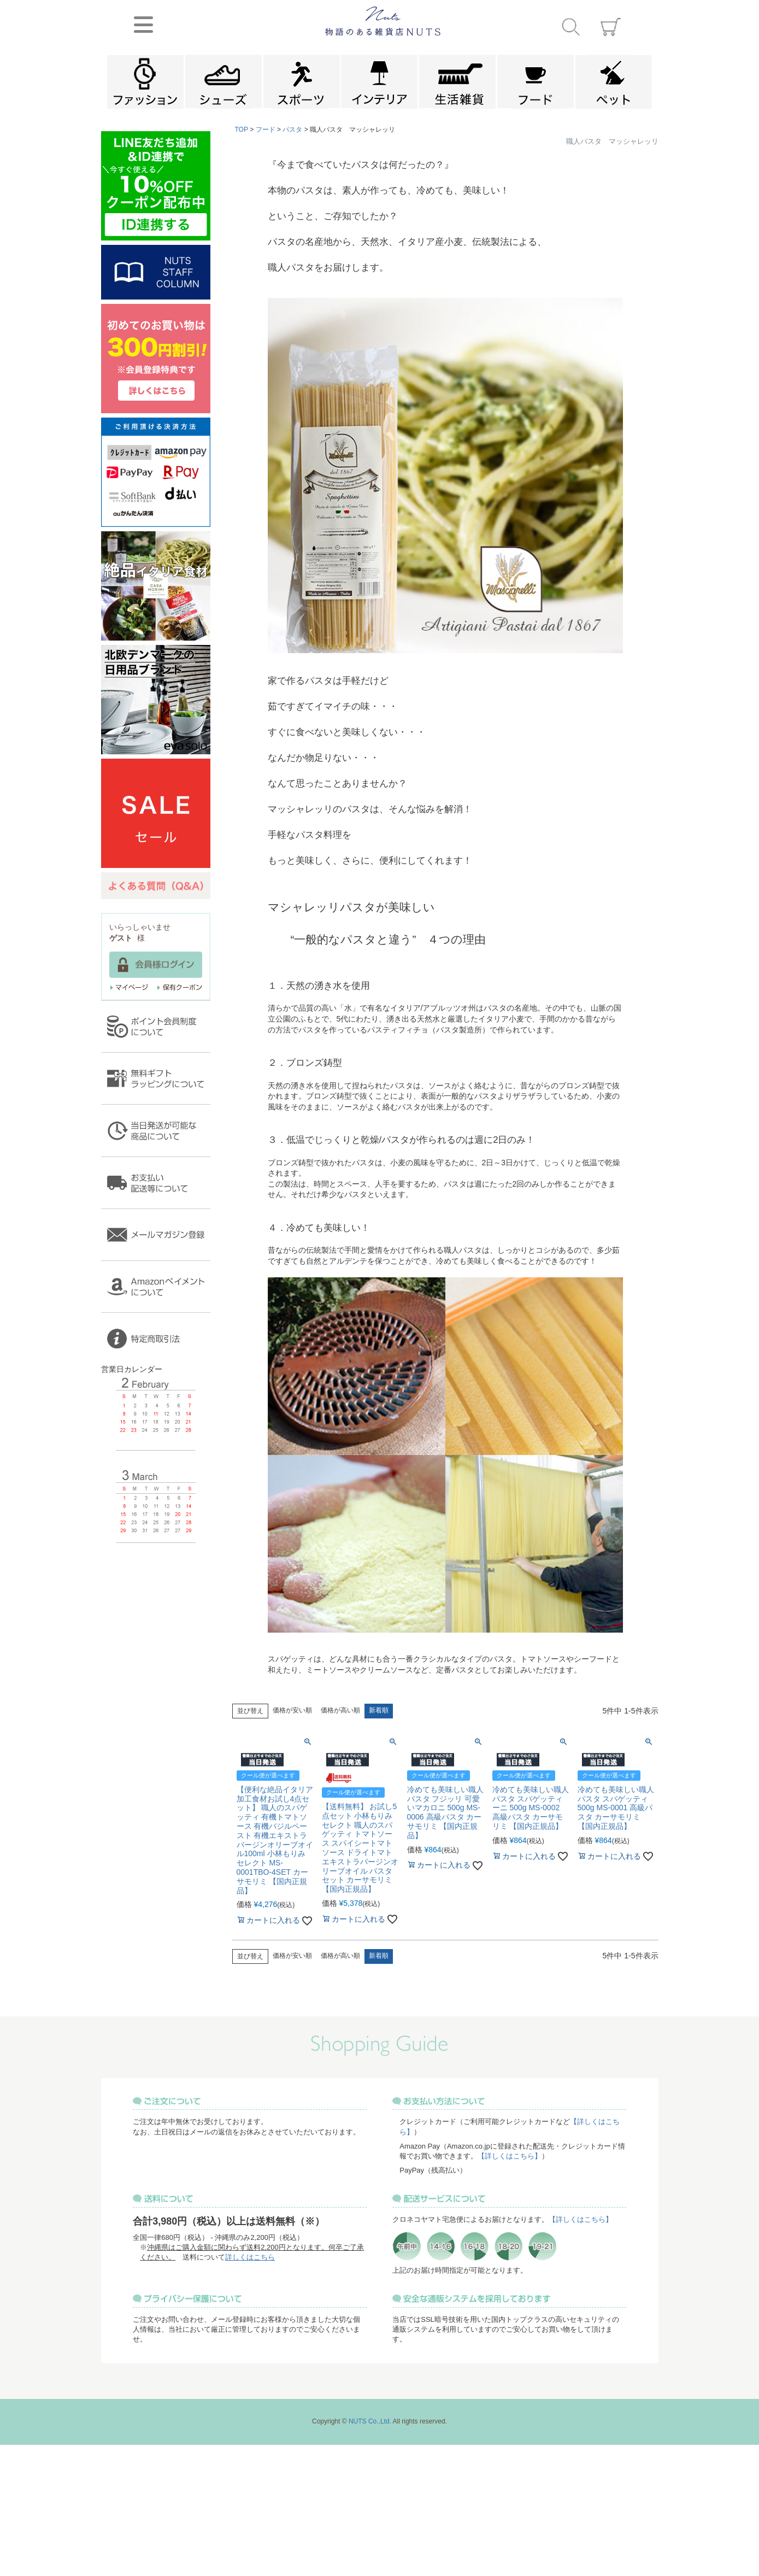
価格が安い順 (292, 1710)
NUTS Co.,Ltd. (370, 2421)
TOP (241, 129)
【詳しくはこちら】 (510, 2156)
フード (265, 129)
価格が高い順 (340, 1710)
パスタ (292, 129)
